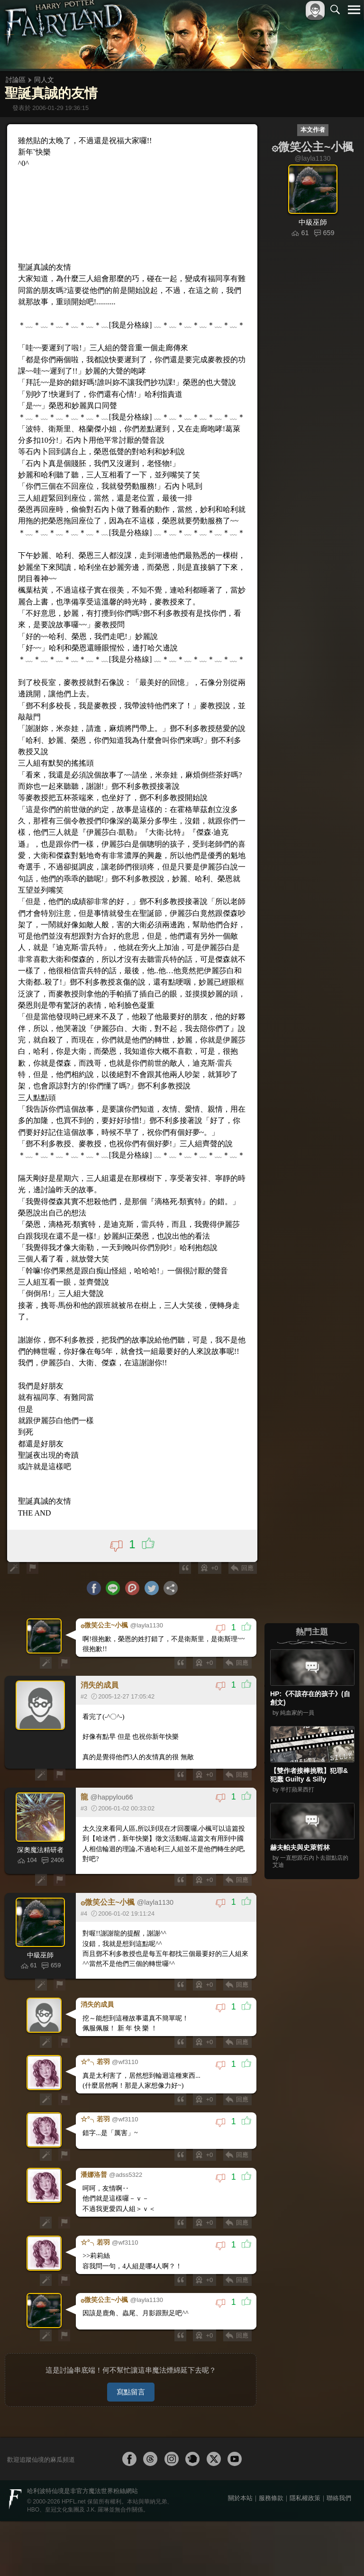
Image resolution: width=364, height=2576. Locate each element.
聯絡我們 (339, 2553)
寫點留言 (131, 2447)
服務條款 (271, 2553)
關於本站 (240, 2553)
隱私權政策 (305, 2553)
